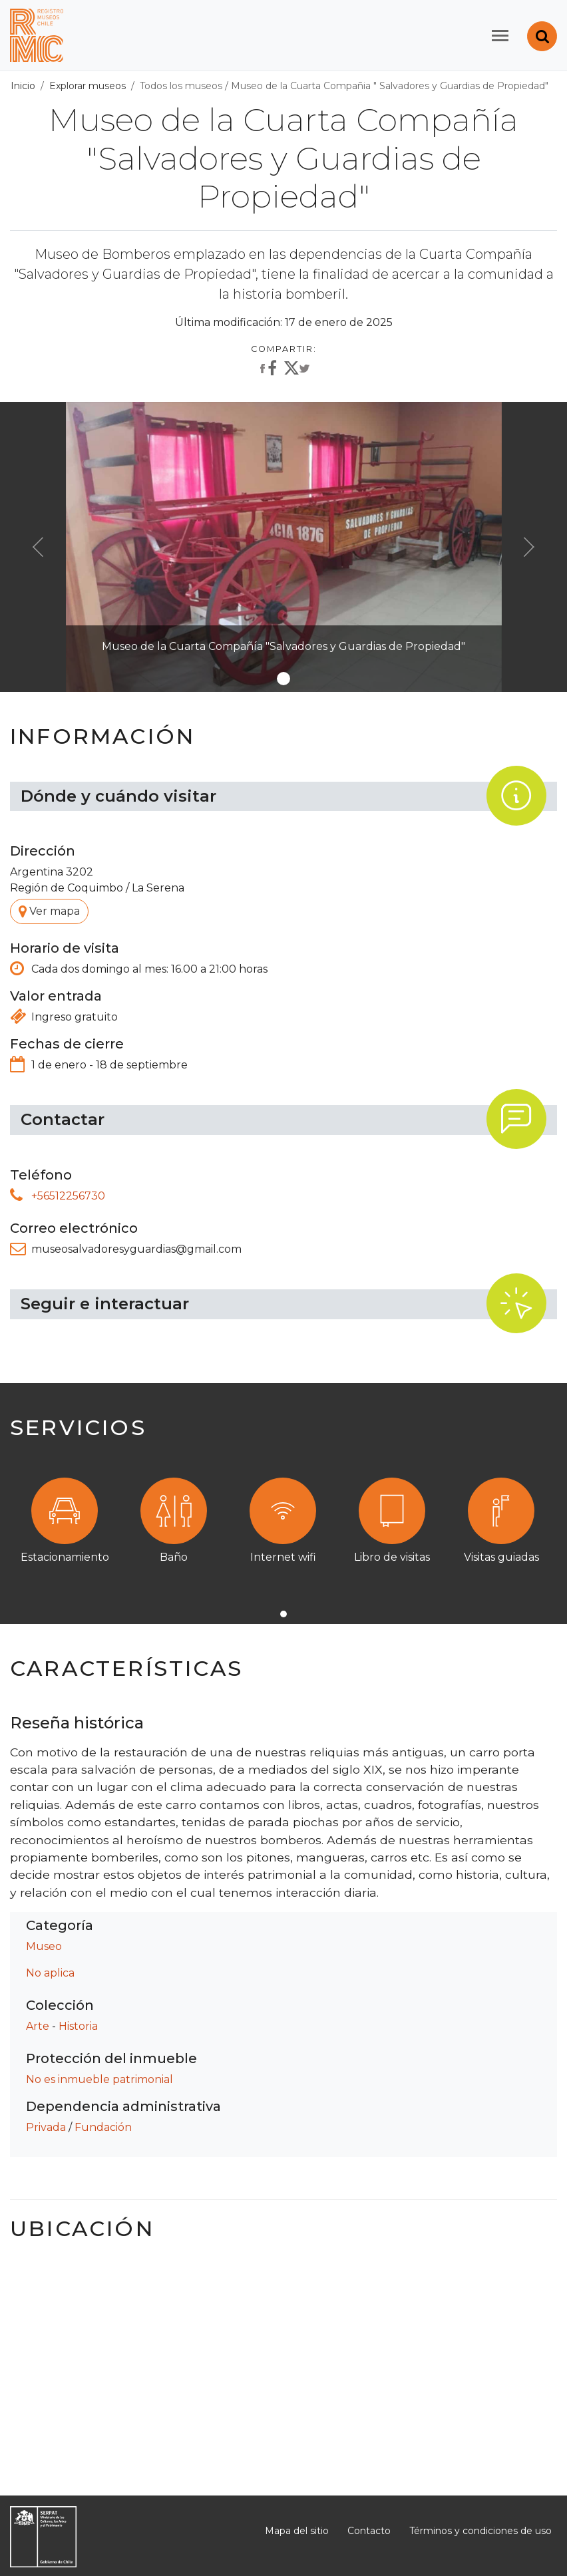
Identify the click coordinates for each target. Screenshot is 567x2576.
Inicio (23, 86)
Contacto (369, 2531)
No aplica (50, 1973)
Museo (44, 1946)
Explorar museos (87, 86)
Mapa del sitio (297, 2531)
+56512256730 (68, 1196)
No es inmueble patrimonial (99, 2079)
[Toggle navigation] (500, 36)
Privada (46, 2127)
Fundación (103, 2127)
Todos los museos (181, 86)
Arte (37, 2026)
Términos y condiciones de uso (480, 2531)
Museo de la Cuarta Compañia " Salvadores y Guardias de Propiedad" (389, 86)
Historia (78, 2026)
